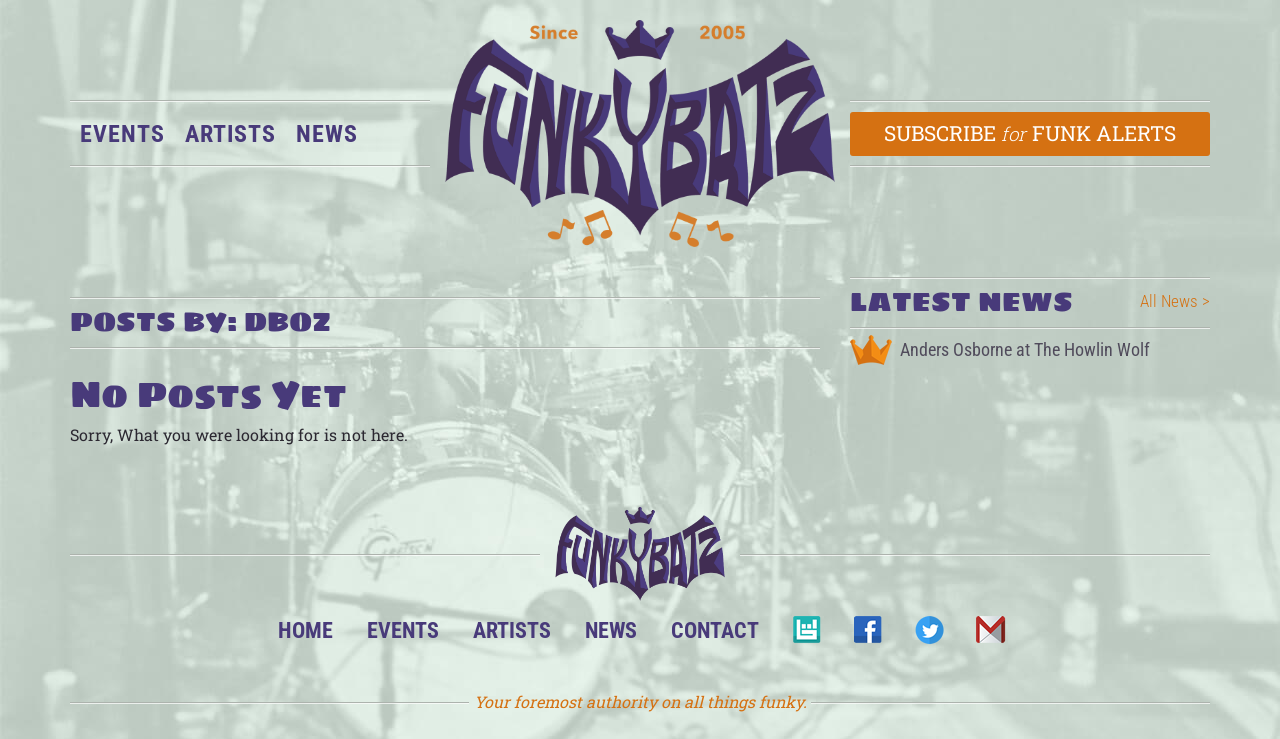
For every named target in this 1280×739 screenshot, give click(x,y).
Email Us (989, 635)
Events (122, 134)
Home (305, 630)
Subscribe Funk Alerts (1030, 133)
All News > (1175, 301)
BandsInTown (806, 635)
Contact (715, 630)
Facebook (867, 635)
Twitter (928, 635)
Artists (230, 134)
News (327, 134)
